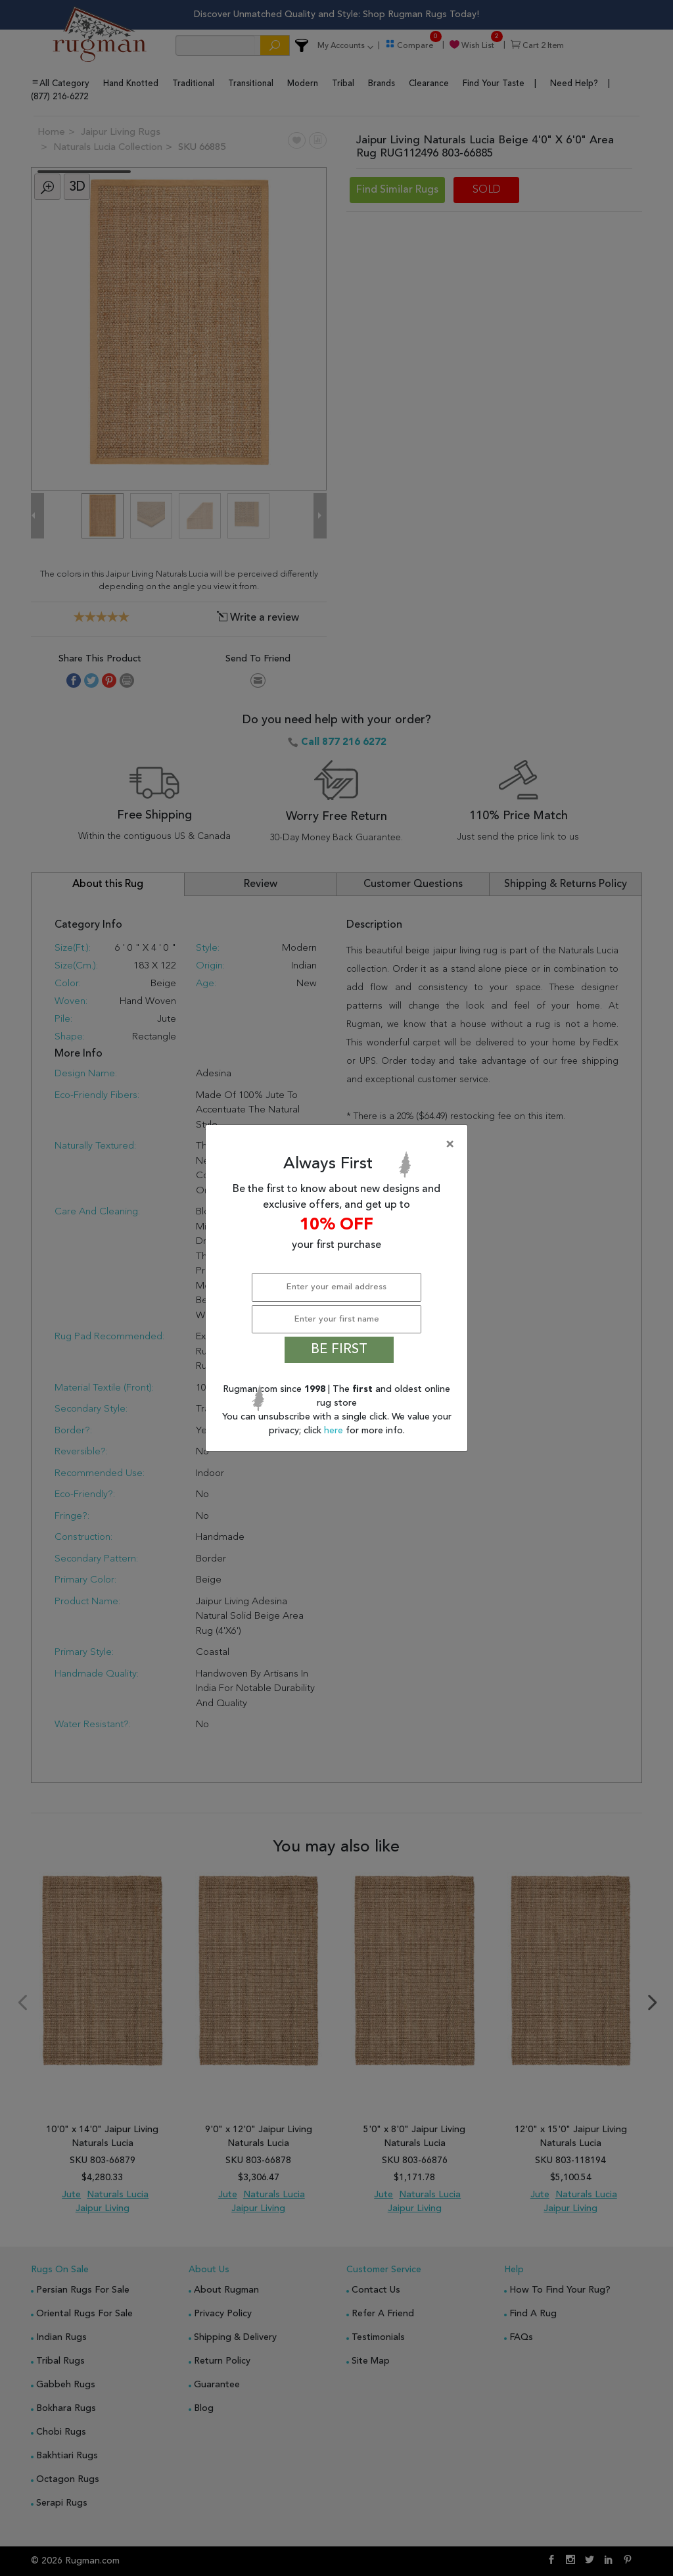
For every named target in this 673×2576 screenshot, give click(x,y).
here (335, 1430)
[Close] (339, 1144)
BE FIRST (339, 1349)
